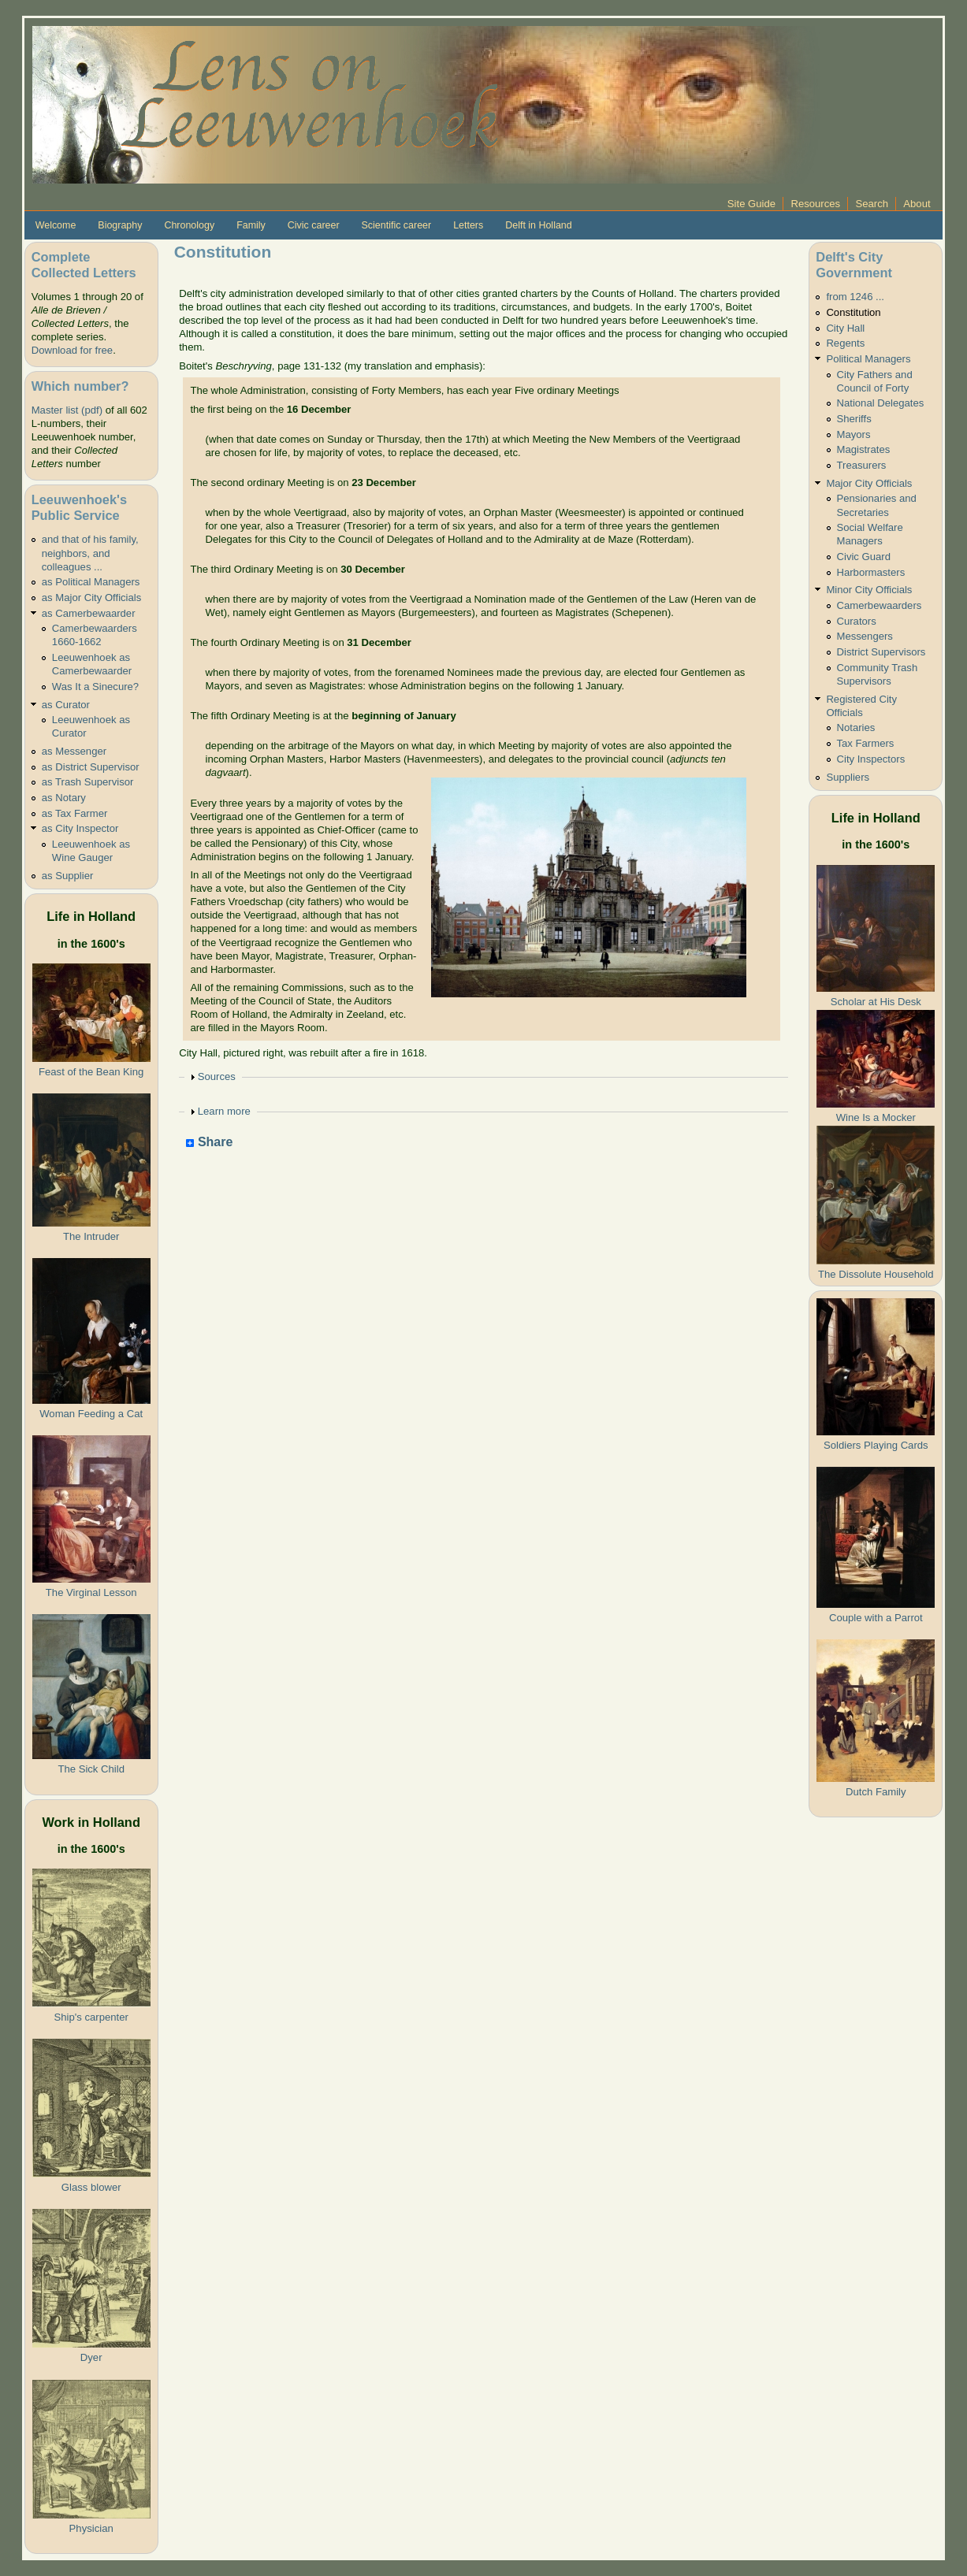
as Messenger (74, 751)
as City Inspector (80, 828)
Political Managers (868, 359)
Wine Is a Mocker (876, 1117)
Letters (468, 225)
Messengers (865, 636)
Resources (815, 204)
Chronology (189, 225)
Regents (845, 343)
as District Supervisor (90, 767)
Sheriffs (854, 419)
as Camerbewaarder (89, 613)
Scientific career (397, 225)
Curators (856, 621)
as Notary (64, 798)
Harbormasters (871, 572)
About (916, 204)
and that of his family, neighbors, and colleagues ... (90, 552)
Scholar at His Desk (876, 1002)
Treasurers (862, 465)
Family (251, 225)
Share (209, 1142)
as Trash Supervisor (88, 782)
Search (871, 204)
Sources (217, 1076)
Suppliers (847, 777)
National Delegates (880, 403)
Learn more (224, 1111)
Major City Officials (869, 483)
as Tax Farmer (75, 813)
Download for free (72, 350)
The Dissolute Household (875, 1274)
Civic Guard (864, 556)
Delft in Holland (538, 225)
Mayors (854, 434)
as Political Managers (91, 582)
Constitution (853, 312)
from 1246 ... (855, 297)
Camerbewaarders (879, 605)
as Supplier (68, 876)
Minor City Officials (869, 590)
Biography (120, 225)
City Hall (845, 328)
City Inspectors (871, 759)
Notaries (856, 727)
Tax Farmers (865, 743)
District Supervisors (881, 652)
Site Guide (751, 204)
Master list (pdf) (67, 410)
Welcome (55, 225)
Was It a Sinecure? (95, 686)
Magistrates (864, 449)
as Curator (66, 705)
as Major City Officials (92, 597)
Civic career (314, 225)
